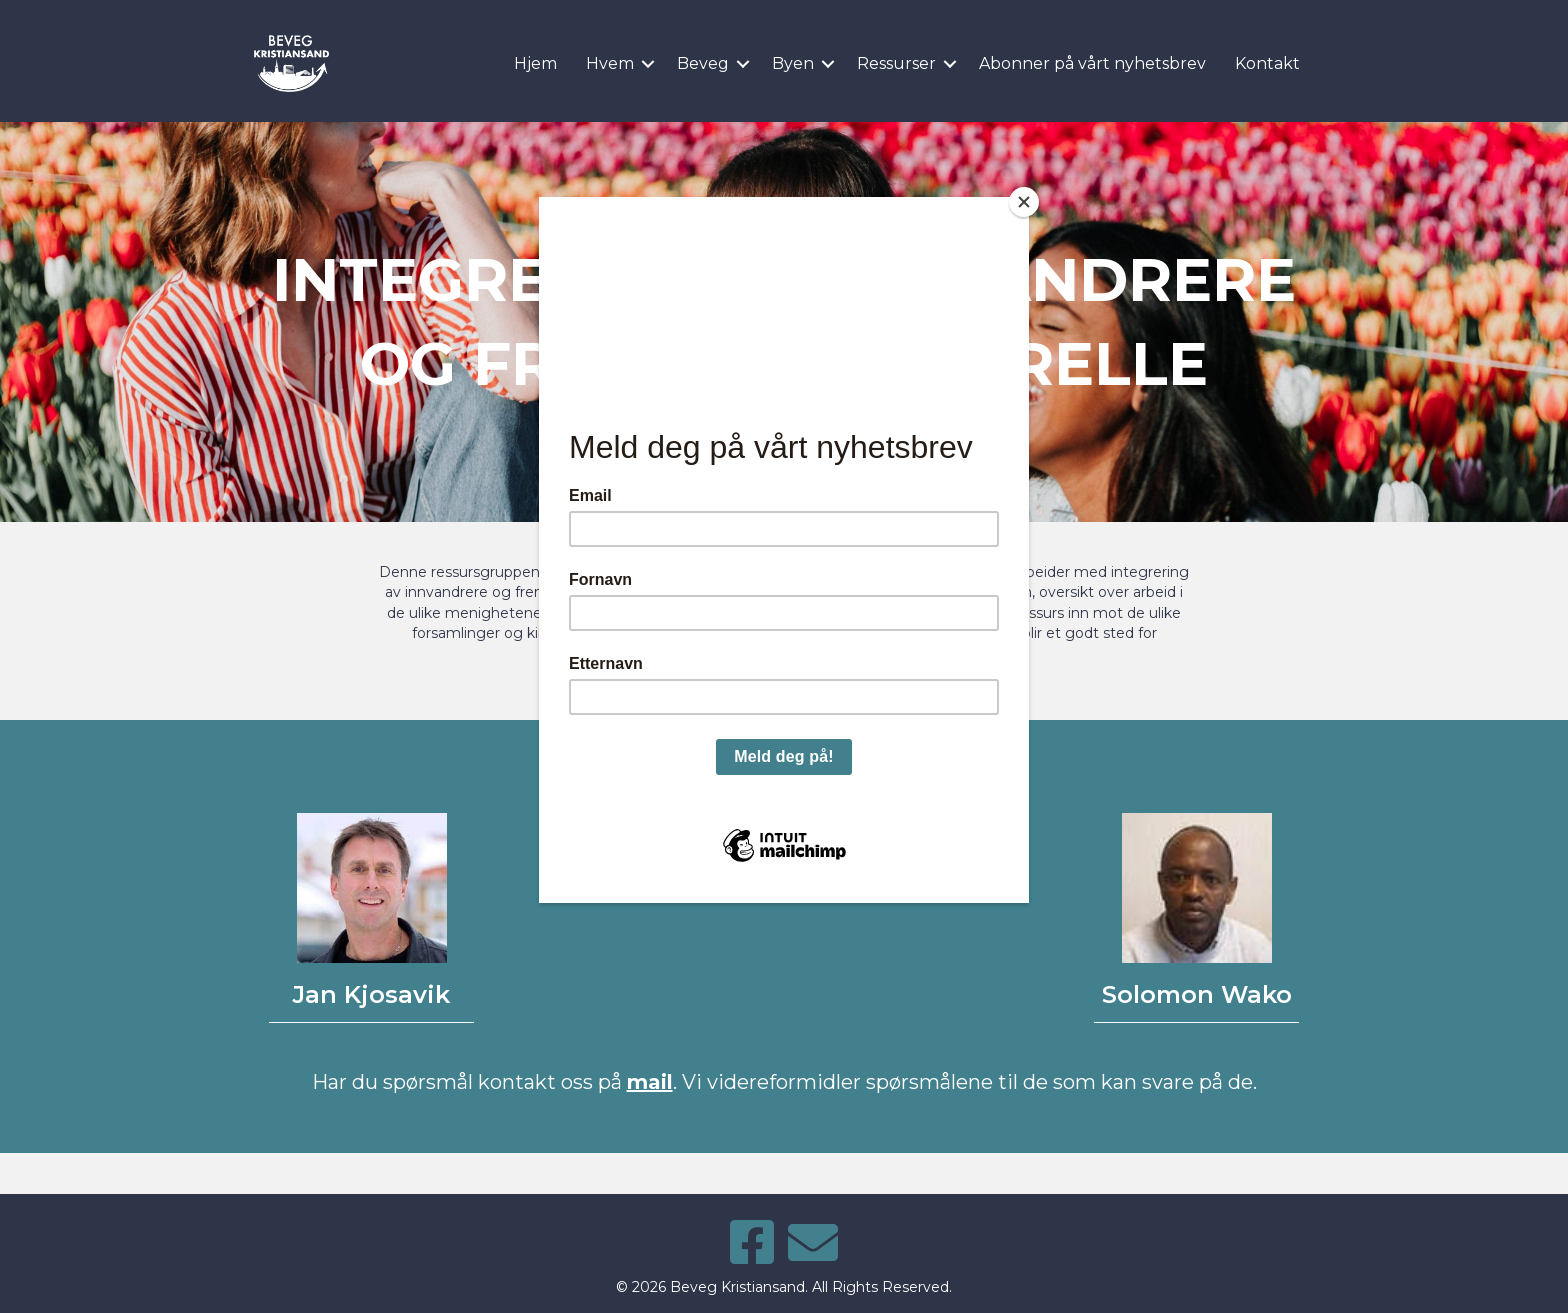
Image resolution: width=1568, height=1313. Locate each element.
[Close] (1024, 202)
